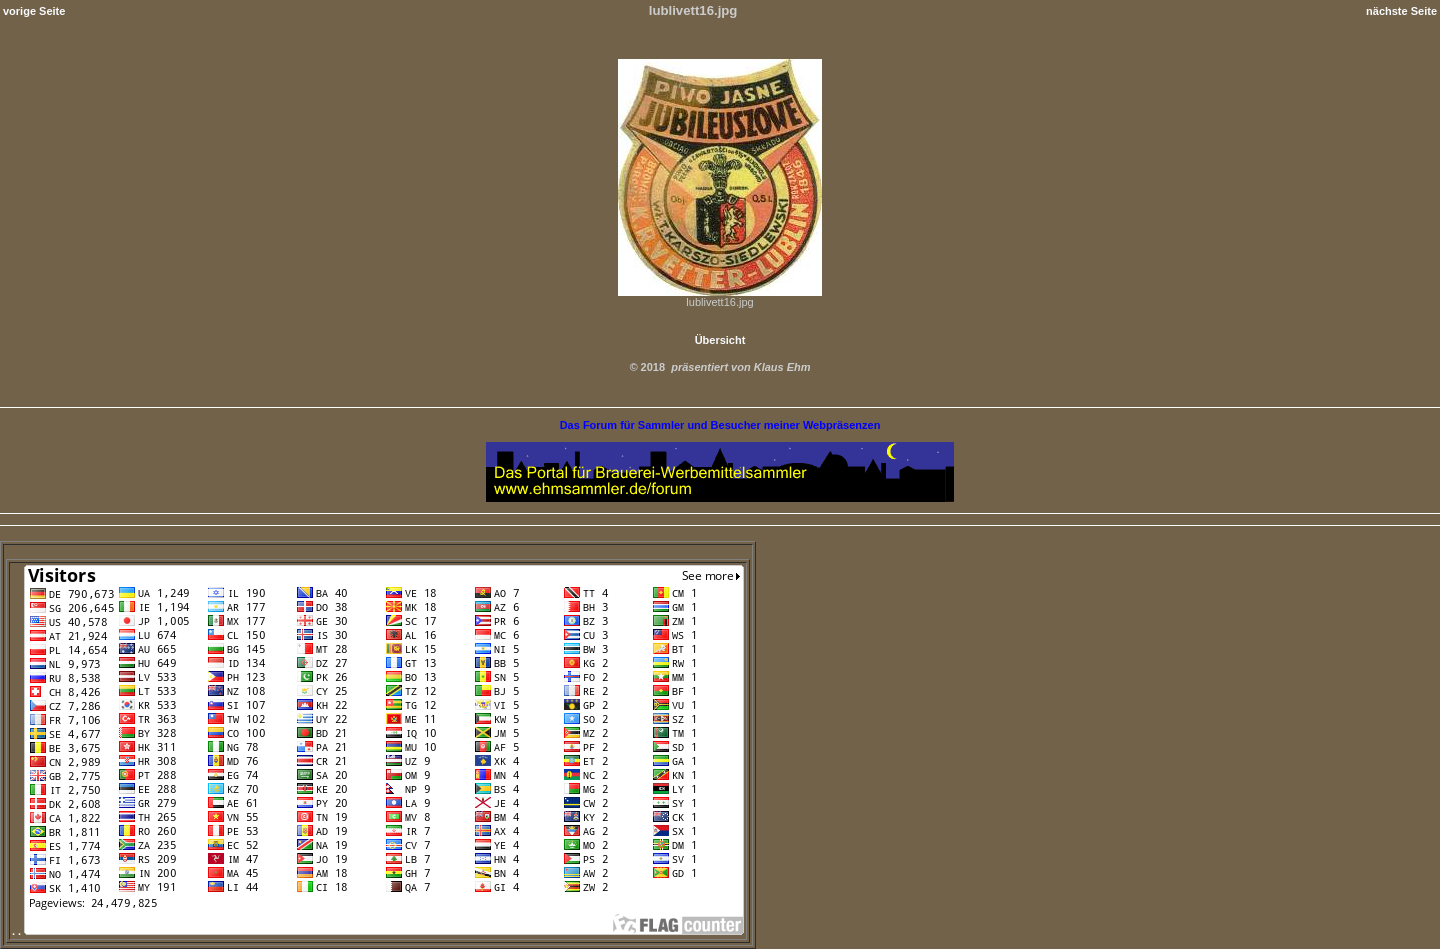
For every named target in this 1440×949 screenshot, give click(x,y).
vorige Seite (34, 11)
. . (378, 931)
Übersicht (720, 340)
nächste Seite (1401, 11)
